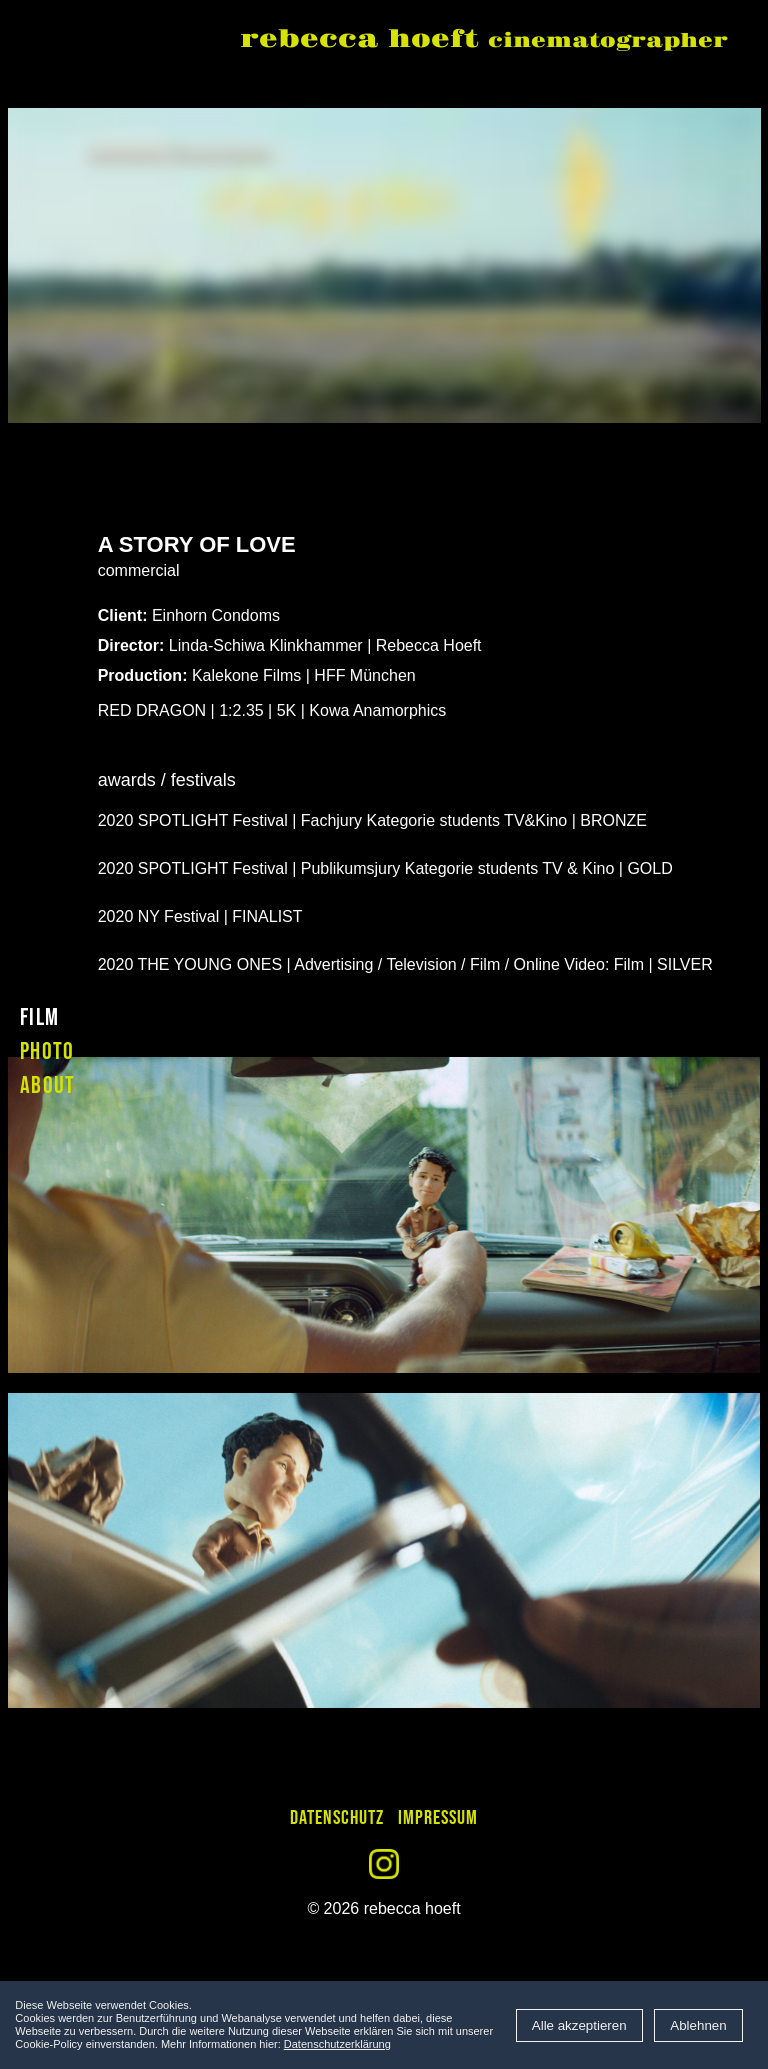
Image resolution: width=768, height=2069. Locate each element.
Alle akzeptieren (579, 2025)
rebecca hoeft (484, 41)
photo (47, 1051)
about (48, 1085)
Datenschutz (337, 1818)
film (39, 1017)
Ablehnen (698, 2025)
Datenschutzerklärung (337, 2044)
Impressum (438, 1818)
